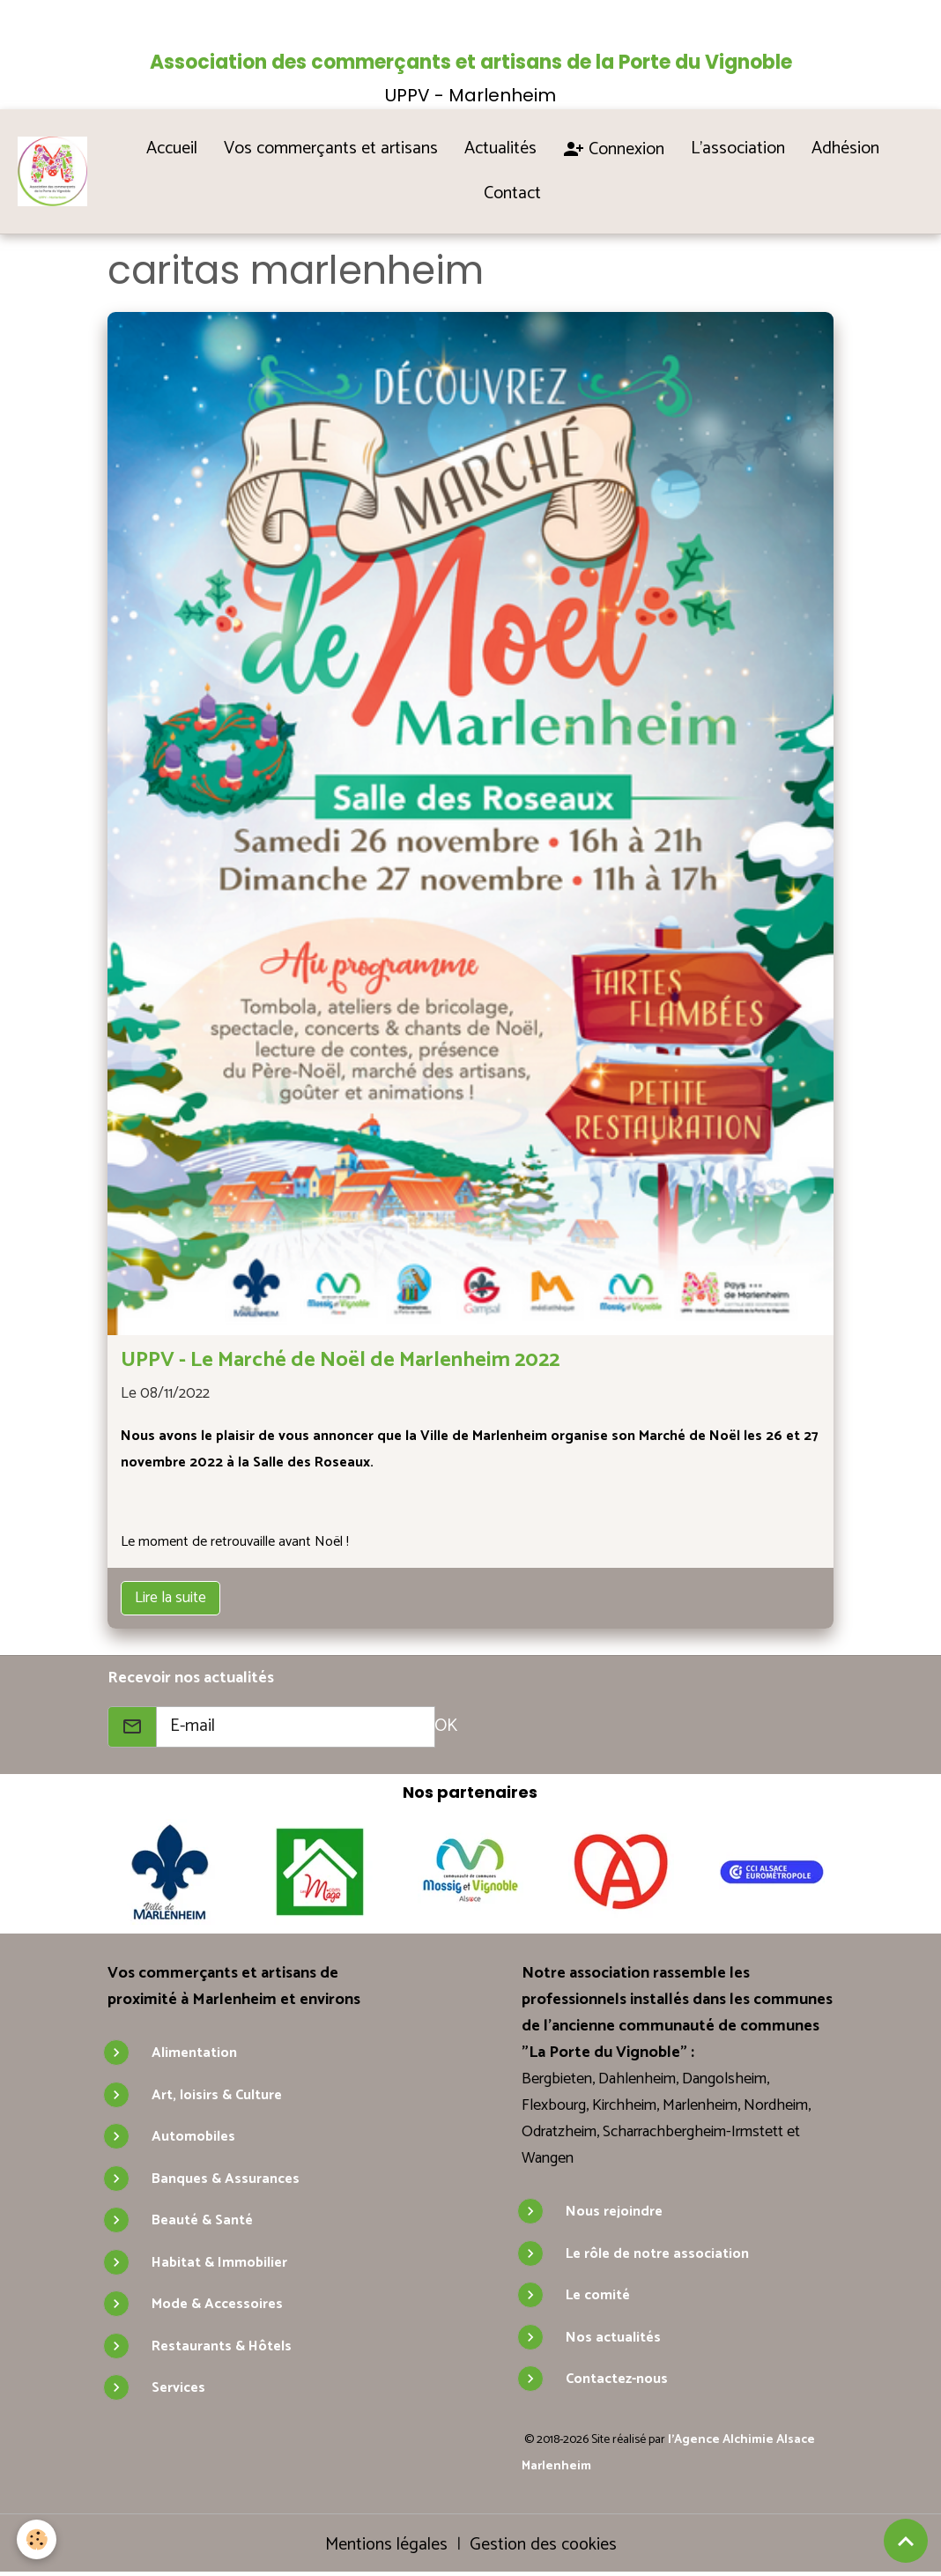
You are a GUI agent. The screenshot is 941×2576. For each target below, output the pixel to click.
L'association (738, 148)
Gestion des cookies (543, 2545)
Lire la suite (170, 1597)
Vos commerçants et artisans (331, 148)
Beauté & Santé (202, 2220)
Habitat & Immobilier (219, 2263)
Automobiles (193, 2137)
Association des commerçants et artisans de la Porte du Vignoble (471, 62)
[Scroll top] (906, 2541)
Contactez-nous (617, 2379)
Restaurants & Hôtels (222, 2346)
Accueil (171, 148)
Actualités (500, 148)
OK (445, 1726)
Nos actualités (613, 2338)
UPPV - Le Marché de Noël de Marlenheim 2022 (340, 1360)
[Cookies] (37, 2539)
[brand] (56, 171)
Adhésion (845, 148)
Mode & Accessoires (217, 2304)
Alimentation (194, 2053)
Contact (513, 193)
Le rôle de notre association (657, 2254)
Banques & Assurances (226, 2179)
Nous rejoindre (614, 2211)
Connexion (613, 149)
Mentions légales (386, 2544)
